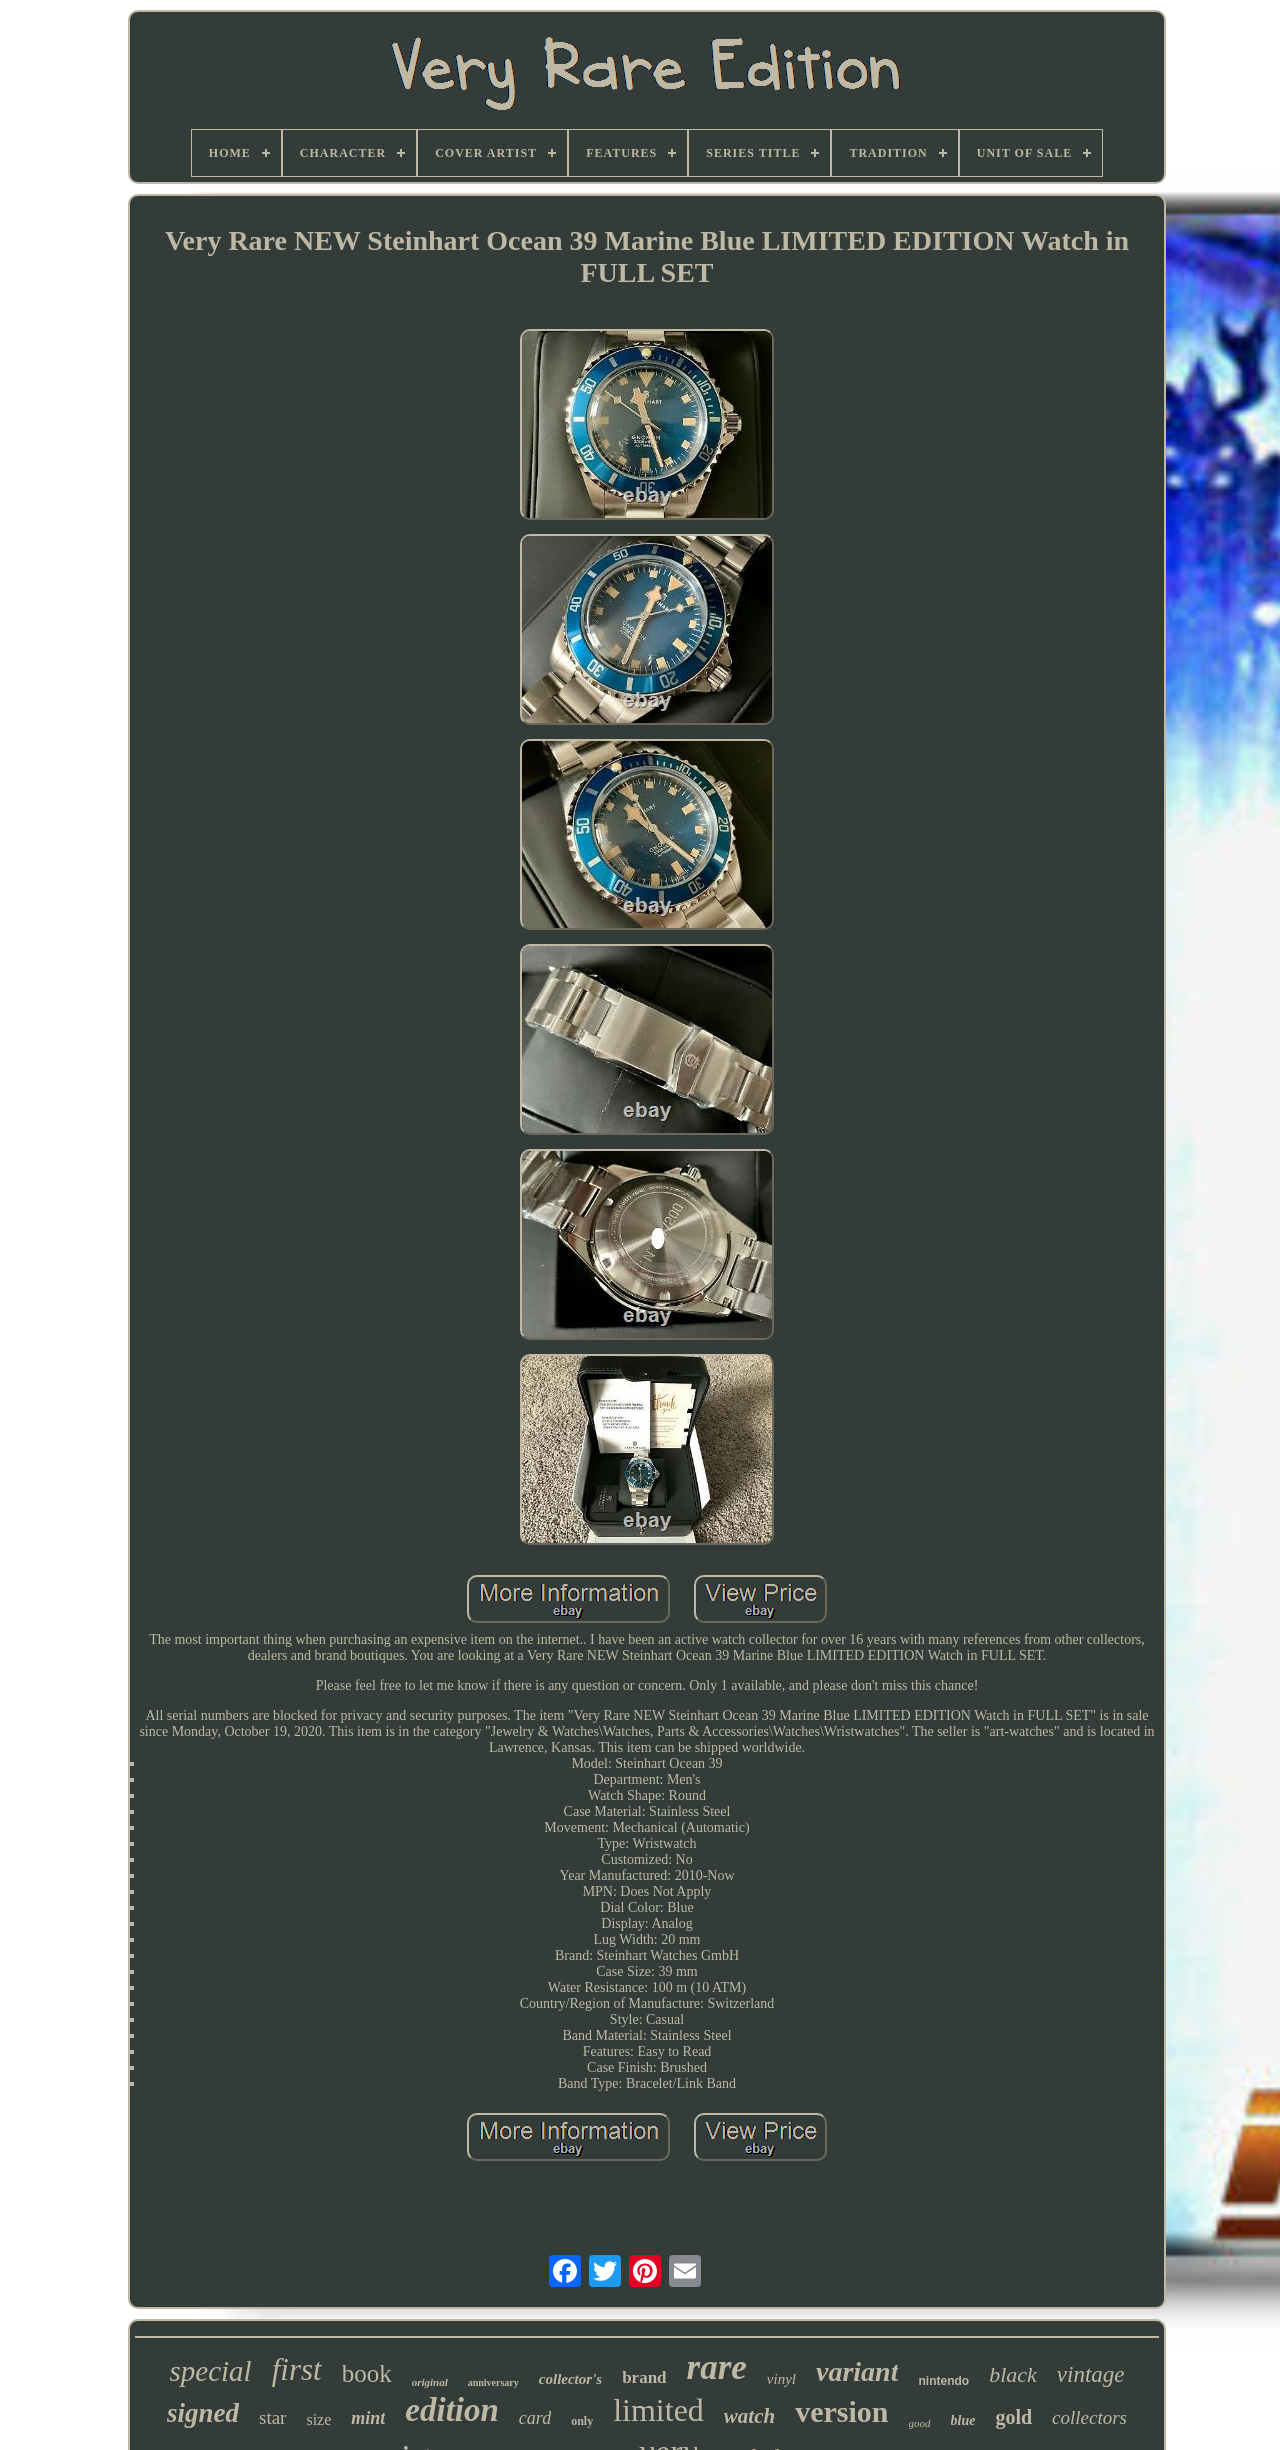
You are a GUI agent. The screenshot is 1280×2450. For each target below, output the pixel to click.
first (297, 2369)
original (430, 2382)
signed (203, 2413)
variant (857, 2371)
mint (368, 2418)
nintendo (943, 2381)
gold (1013, 2417)
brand (644, 2377)
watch (749, 2416)
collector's (570, 2379)
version (841, 2411)
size (318, 2419)
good (920, 2423)
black (1013, 2374)
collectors (1089, 2417)
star (272, 2417)
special (211, 2371)
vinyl (781, 2379)
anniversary (493, 2382)
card (535, 2418)
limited (658, 2410)
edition (452, 2410)
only (582, 2421)
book (367, 2373)
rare (717, 2367)
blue (963, 2420)
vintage (1091, 2374)
